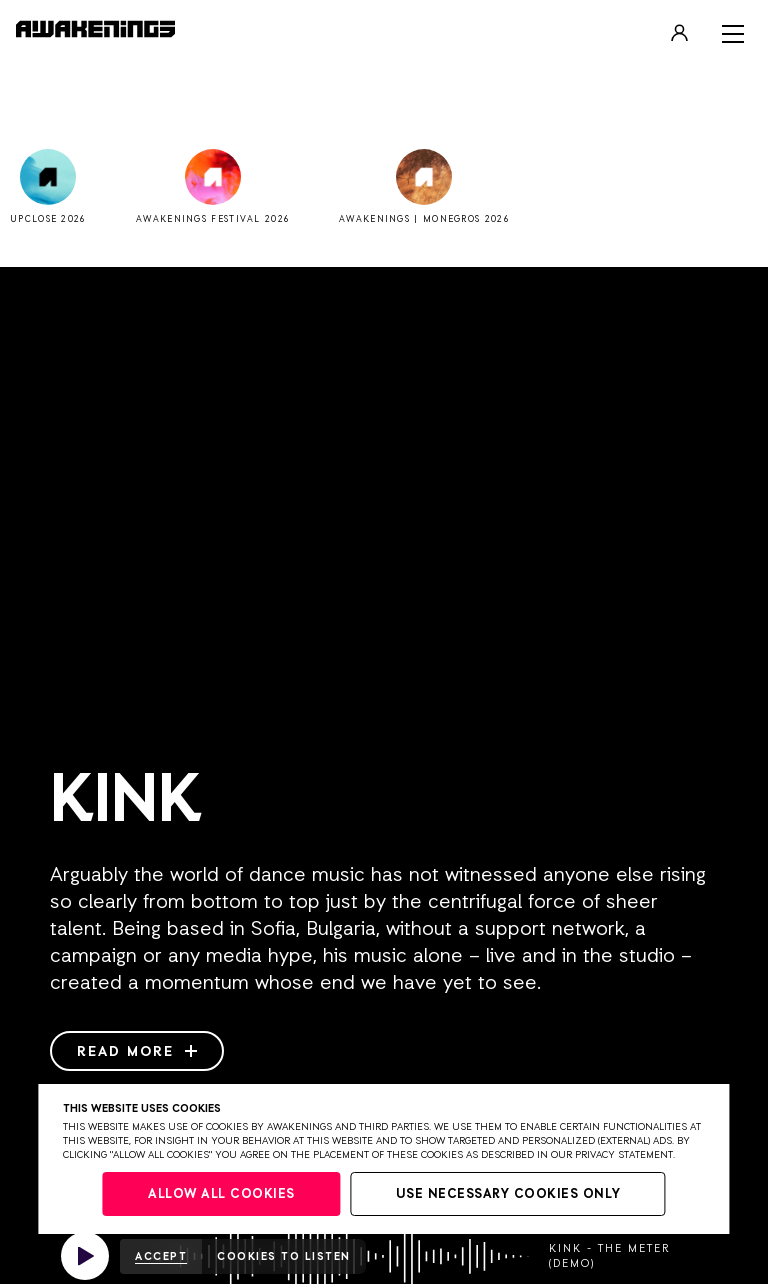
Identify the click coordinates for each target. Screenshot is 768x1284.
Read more (137, 1052)
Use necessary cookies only (508, 1194)
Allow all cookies (221, 1194)
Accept (161, 1256)
